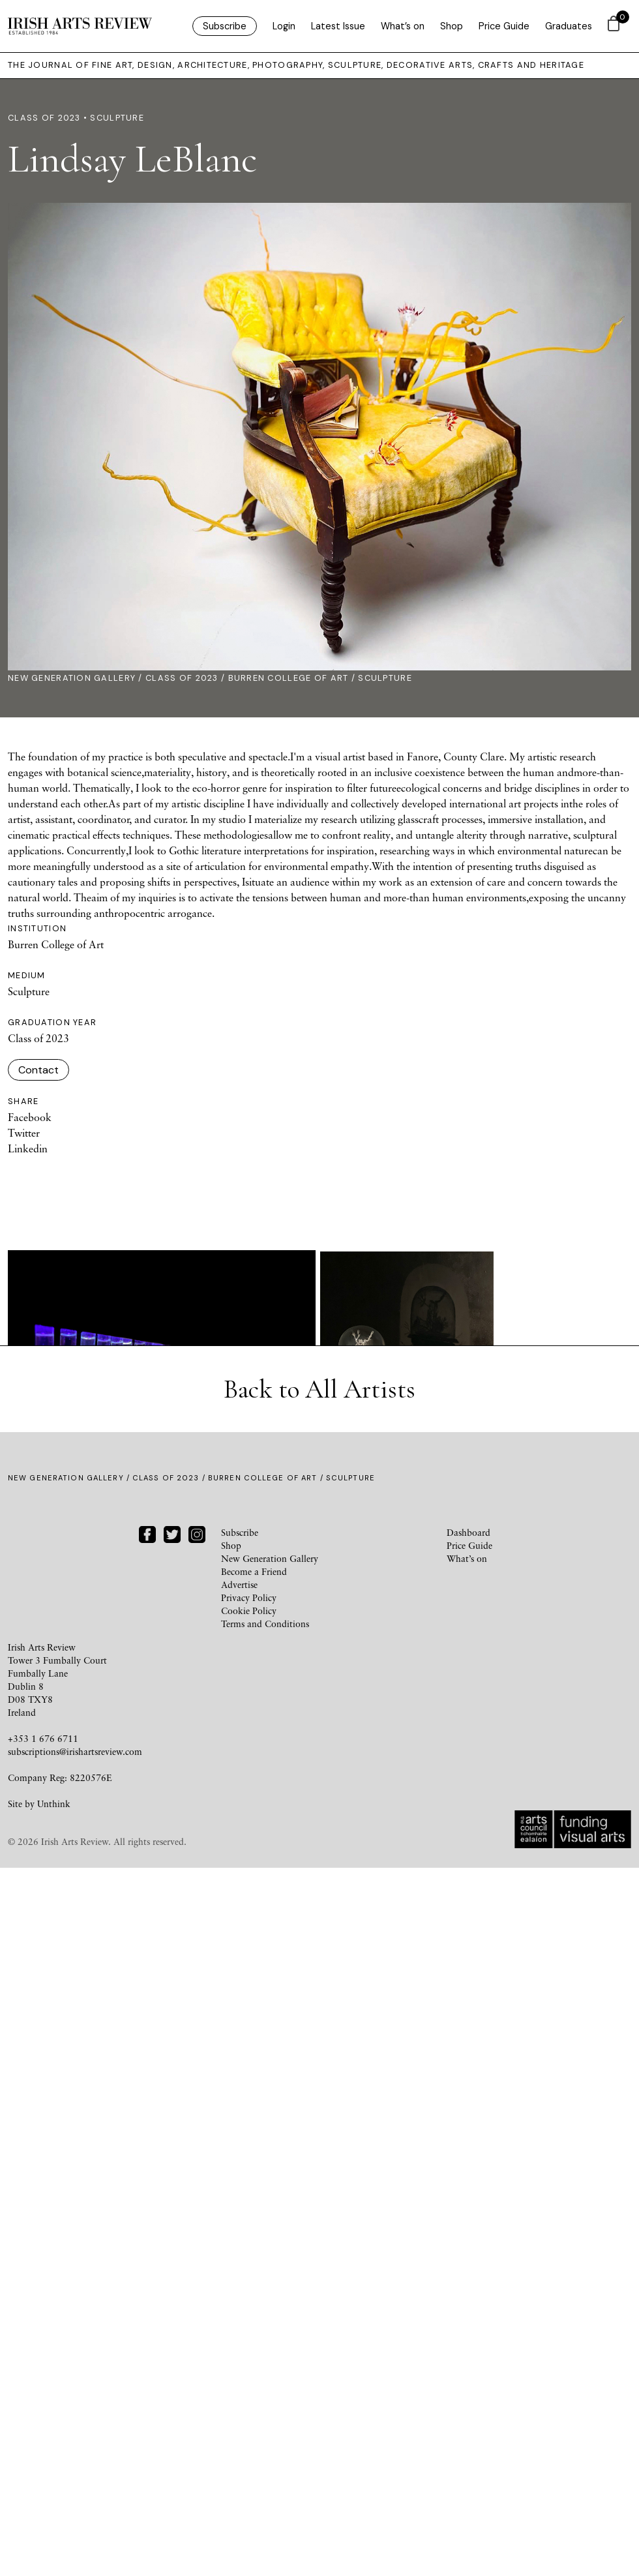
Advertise (239, 2292)
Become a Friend (254, 2279)
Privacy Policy (248, 2305)
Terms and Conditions (265, 2331)
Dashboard (468, 2240)
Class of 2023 (181, 678)
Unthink (53, 2511)
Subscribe (224, 26)
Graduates (568, 26)
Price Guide (504, 26)
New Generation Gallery (72, 678)
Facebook (30, 1117)
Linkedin (28, 1149)
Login (284, 26)
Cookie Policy (248, 2318)
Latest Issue (338, 26)
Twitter (24, 1133)
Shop (451, 26)
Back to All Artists (319, 2097)
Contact (38, 1070)
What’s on (402, 26)
